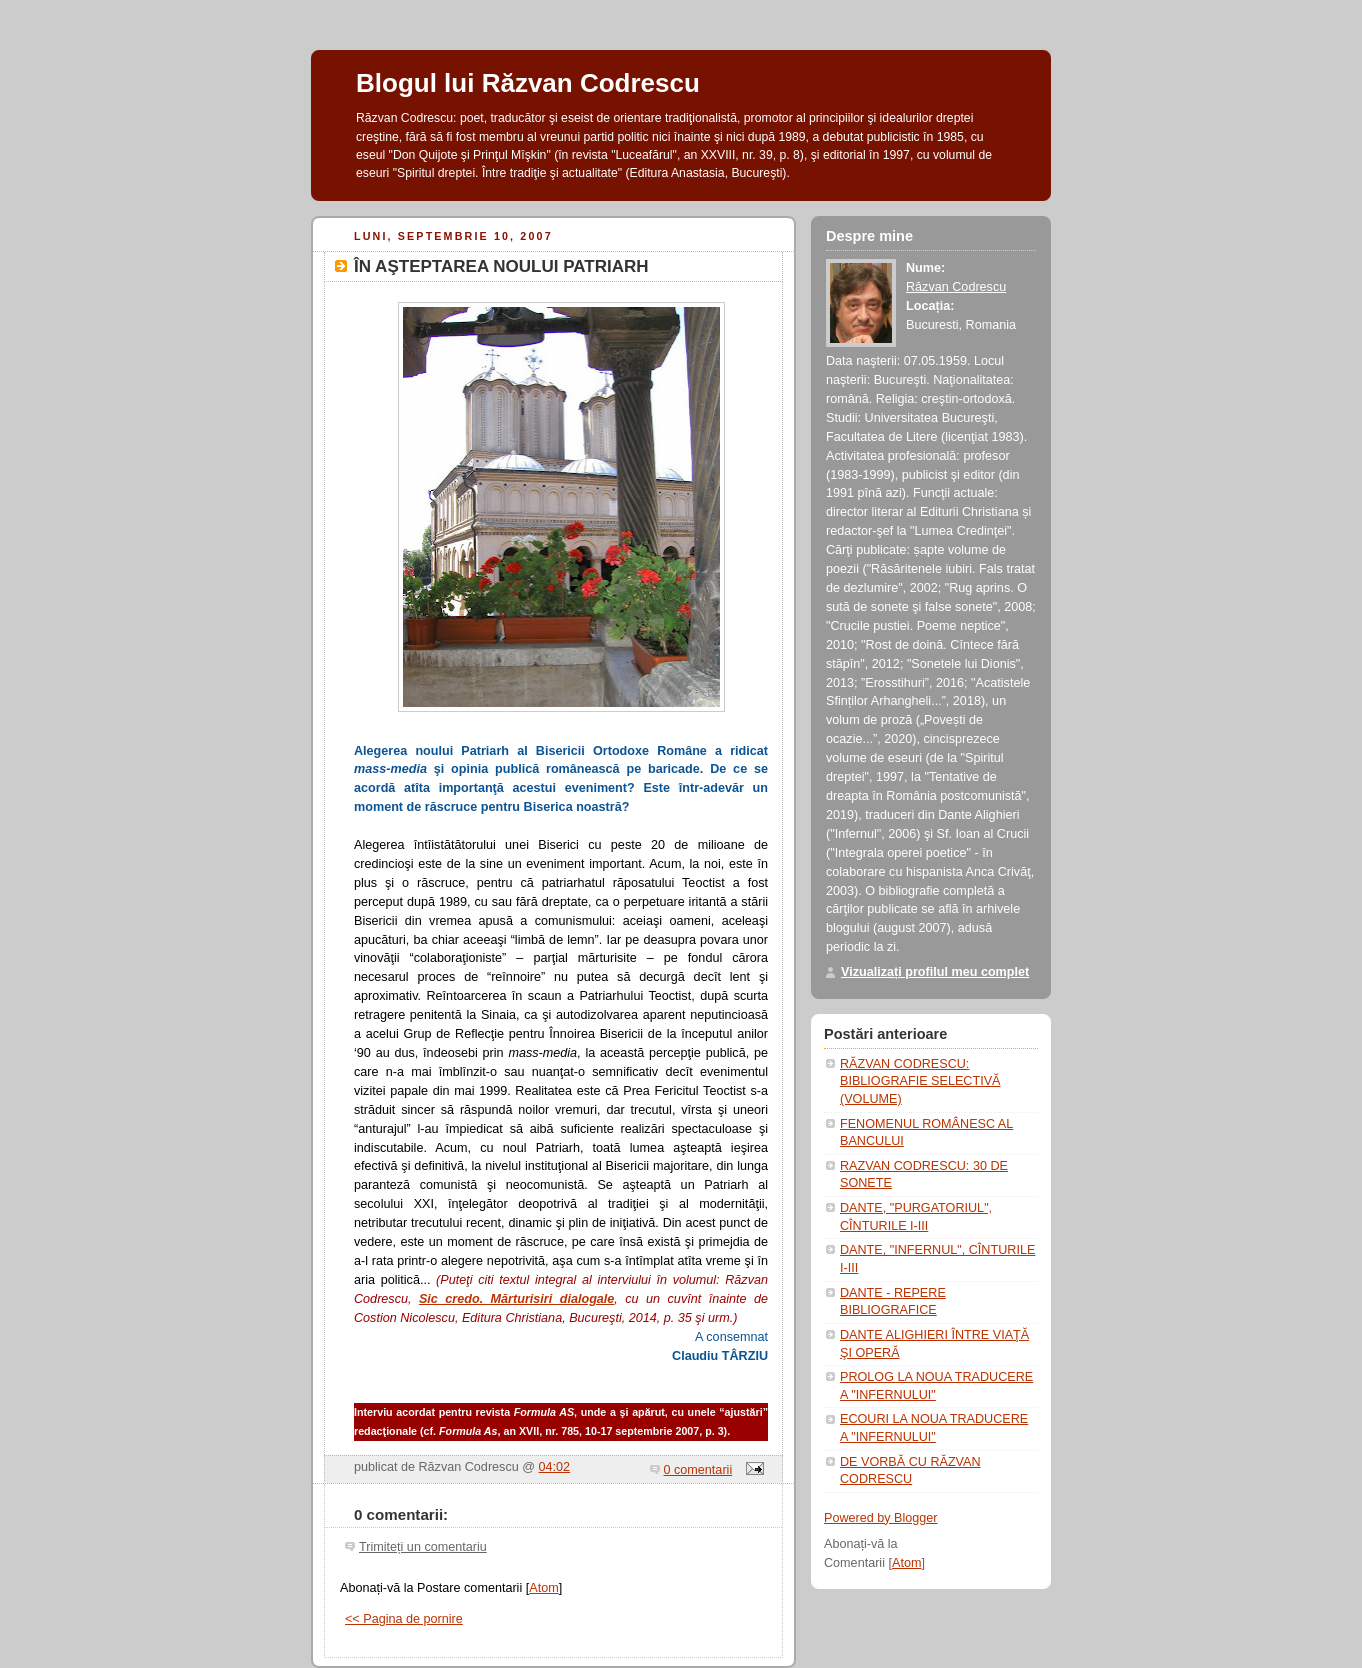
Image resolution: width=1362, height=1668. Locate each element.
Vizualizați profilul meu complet (935, 972)
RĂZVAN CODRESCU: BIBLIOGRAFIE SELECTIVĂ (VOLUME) (920, 1081)
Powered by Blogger (881, 1518)
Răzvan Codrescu (956, 287)
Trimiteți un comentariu (423, 1547)
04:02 (555, 1467)
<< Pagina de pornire (404, 1619)
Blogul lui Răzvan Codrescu (528, 83)
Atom (543, 1588)
